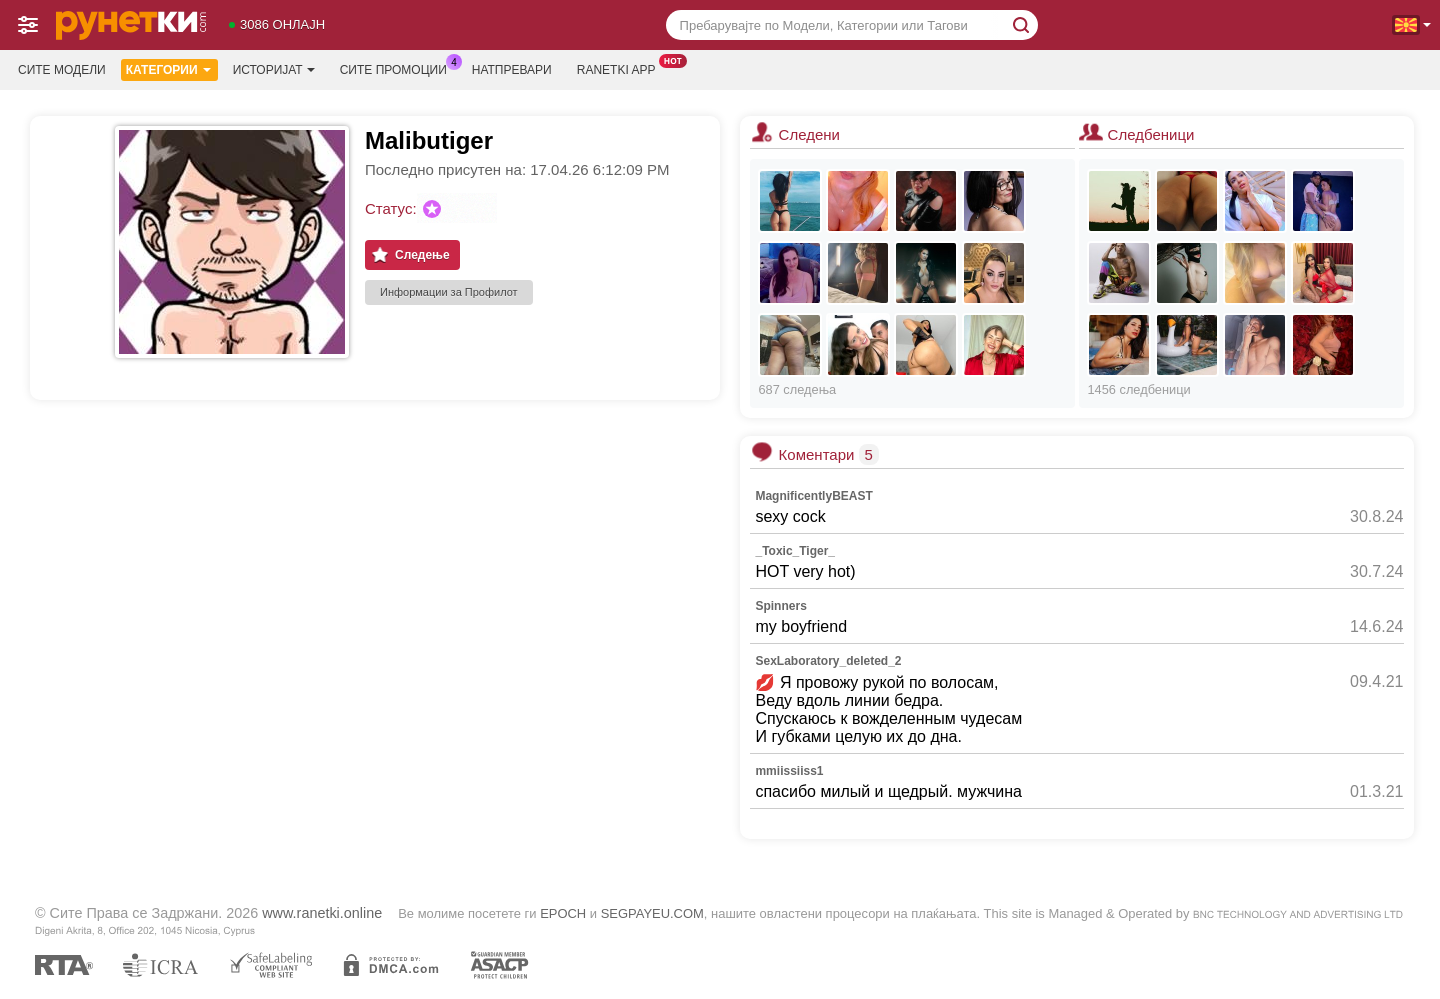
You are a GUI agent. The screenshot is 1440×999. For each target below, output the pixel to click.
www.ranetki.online (322, 913)
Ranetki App (621, 68)
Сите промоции (398, 68)
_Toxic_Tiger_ (795, 551)
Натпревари (512, 70)
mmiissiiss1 (789, 771)
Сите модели (62, 70)
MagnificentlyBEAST (813, 496)
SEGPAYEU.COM (652, 913)
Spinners (780, 606)
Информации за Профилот (449, 292)
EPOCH (563, 913)
